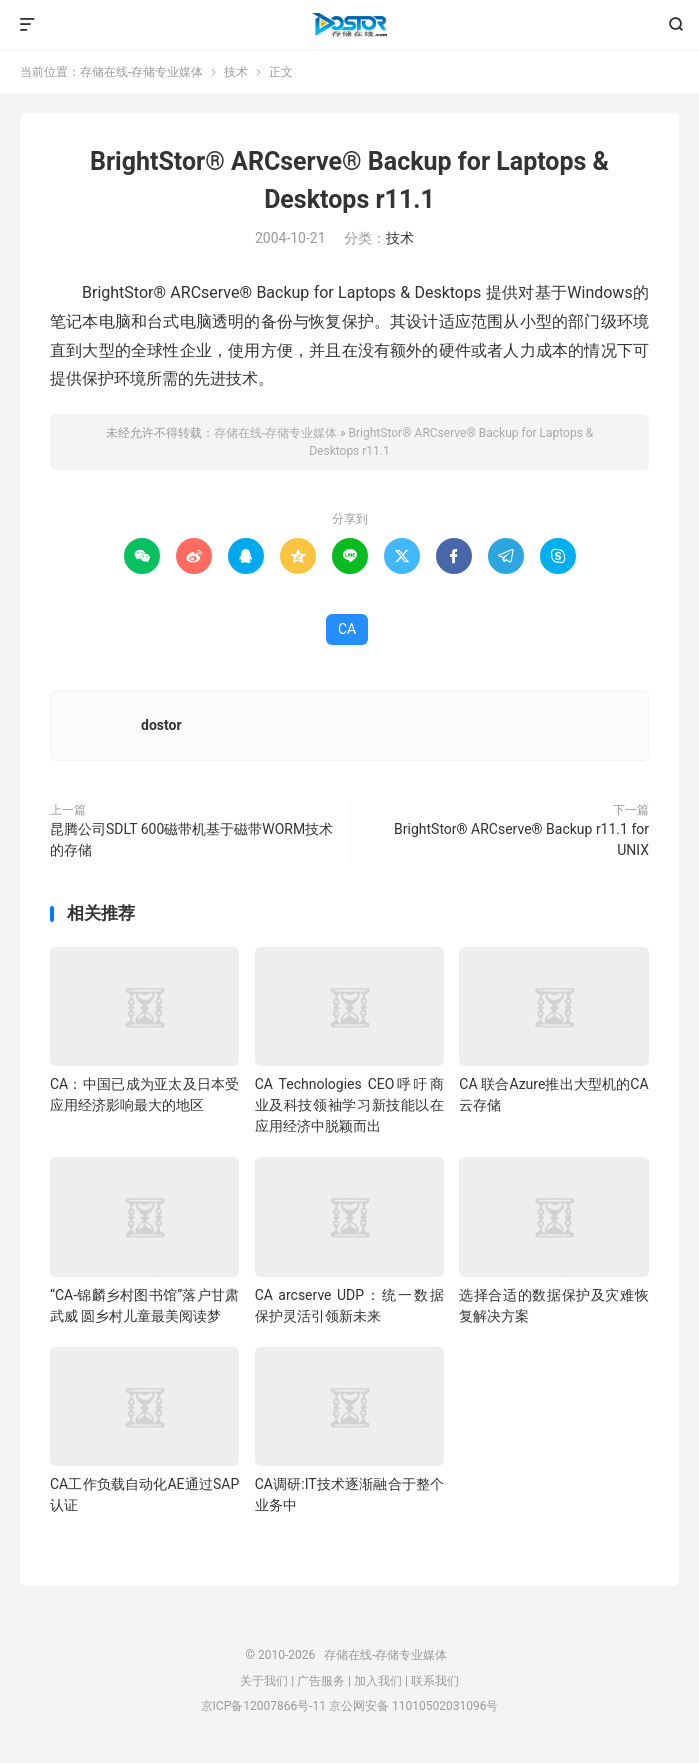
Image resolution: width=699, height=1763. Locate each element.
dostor (161, 725)
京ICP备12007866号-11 (263, 1706)
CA (347, 629)
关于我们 (264, 1681)
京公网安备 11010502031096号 (413, 1706)
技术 (236, 72)
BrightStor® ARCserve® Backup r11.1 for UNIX (521, 839)
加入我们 (378, 1681)
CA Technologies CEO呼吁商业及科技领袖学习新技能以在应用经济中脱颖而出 (349, 1105)
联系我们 (435, 1681)
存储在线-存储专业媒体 (349, 25)
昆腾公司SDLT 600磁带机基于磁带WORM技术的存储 (191, 839)
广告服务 (321, 1681)
